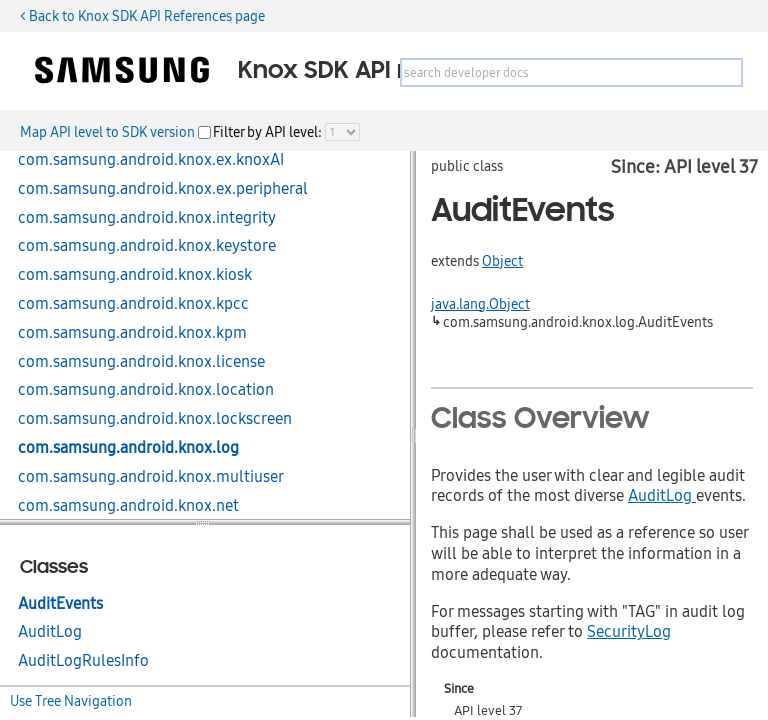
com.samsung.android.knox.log (128, 448)
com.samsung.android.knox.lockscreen (155, 419)
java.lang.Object (480, 304)
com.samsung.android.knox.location (146, 390)
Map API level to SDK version (109, 132)
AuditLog (50, 632)
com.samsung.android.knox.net (128, 506)
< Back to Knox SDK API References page (142, 16)
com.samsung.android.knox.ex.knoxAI (151, 160)
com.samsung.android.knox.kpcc (133, 304)
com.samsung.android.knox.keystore (147, 246)
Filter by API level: (269, 132)
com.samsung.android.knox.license (141, 362)
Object (502, 261)
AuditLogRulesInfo (83, 661)
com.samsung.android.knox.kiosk (135, 275)
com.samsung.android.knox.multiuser (151, 477)
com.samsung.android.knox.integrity (147, 218)
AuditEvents (60, 604)
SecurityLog (629, 632)
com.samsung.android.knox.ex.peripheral (163, 189)
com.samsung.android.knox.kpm (132, 333)
